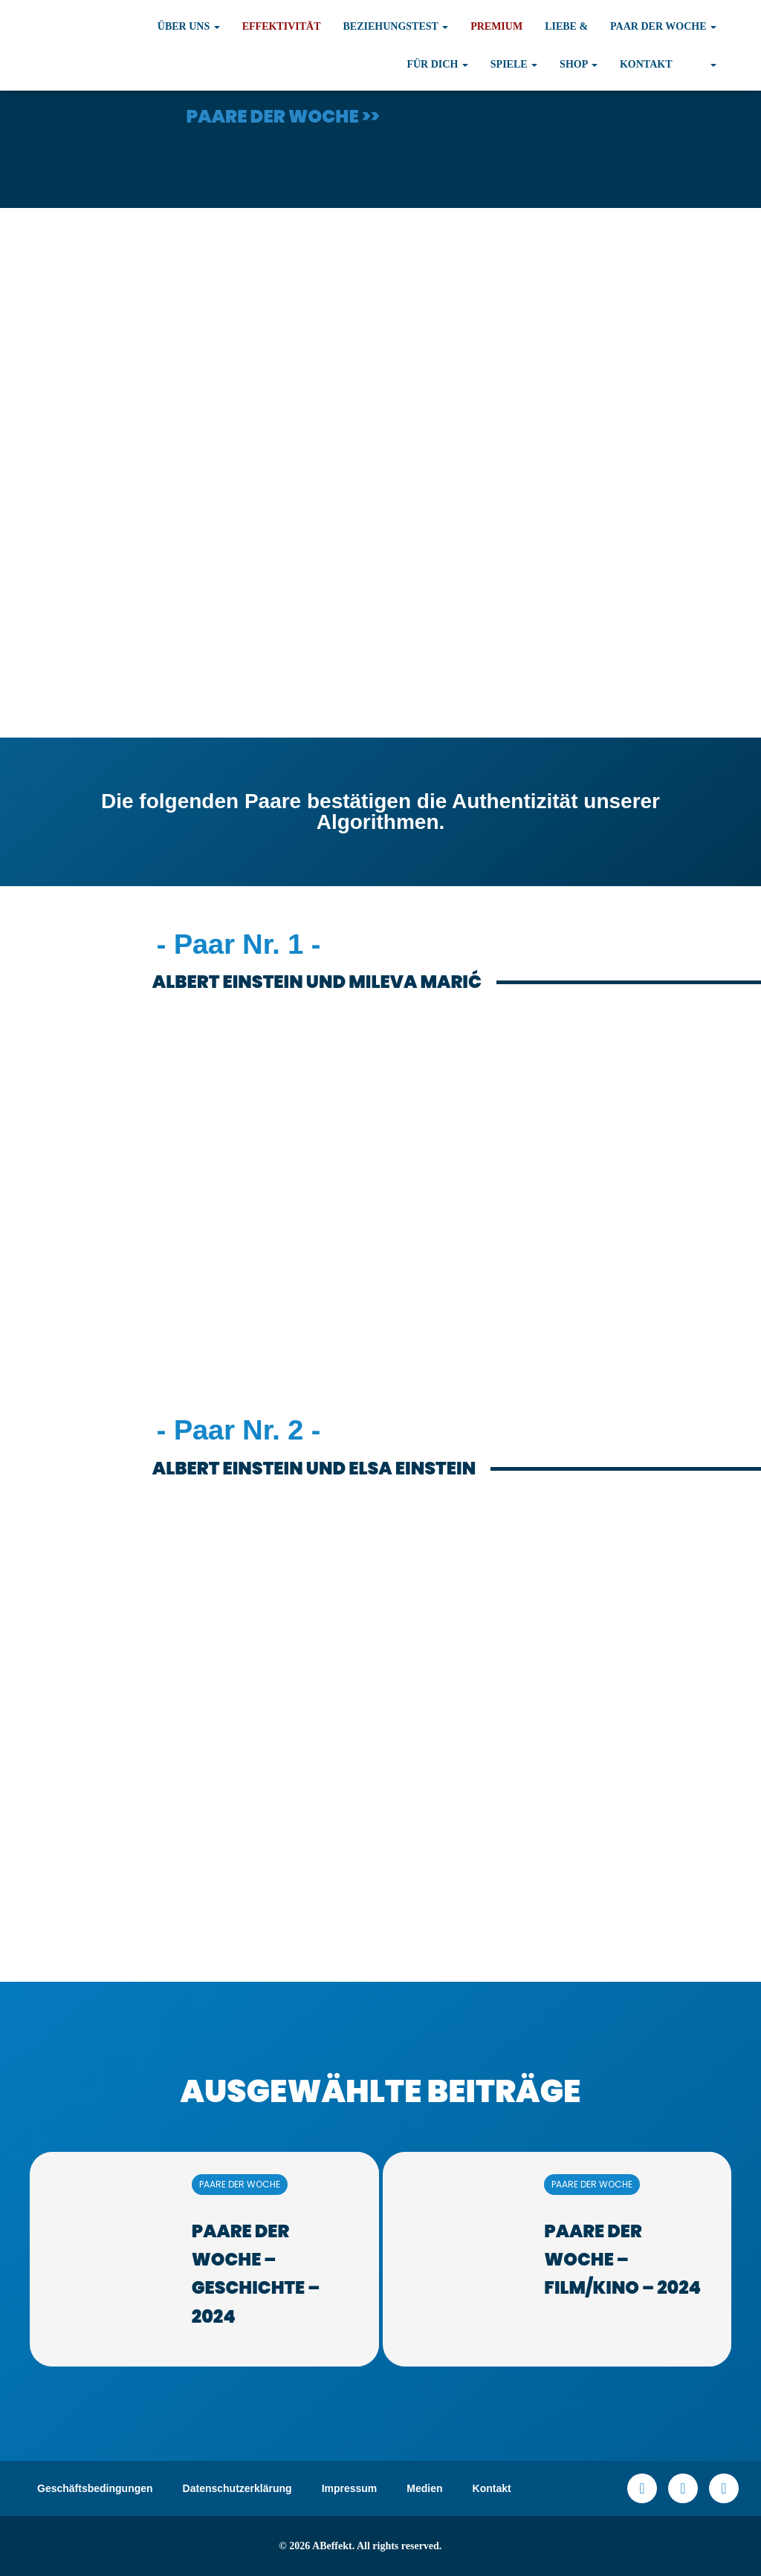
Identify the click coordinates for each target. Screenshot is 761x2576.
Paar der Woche (663, 26)
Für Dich (437, 64)
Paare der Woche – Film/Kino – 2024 (622, 2259)
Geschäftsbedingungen (95, 2488)
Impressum (350, 2488)
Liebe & (566, 26)
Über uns (189, 26)
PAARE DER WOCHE (239, 2184)
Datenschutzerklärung (237, 2488)
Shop (579, 64)
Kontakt (646, 64)
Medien (424, 2488)
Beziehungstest (396, 26)
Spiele (513, 64)
